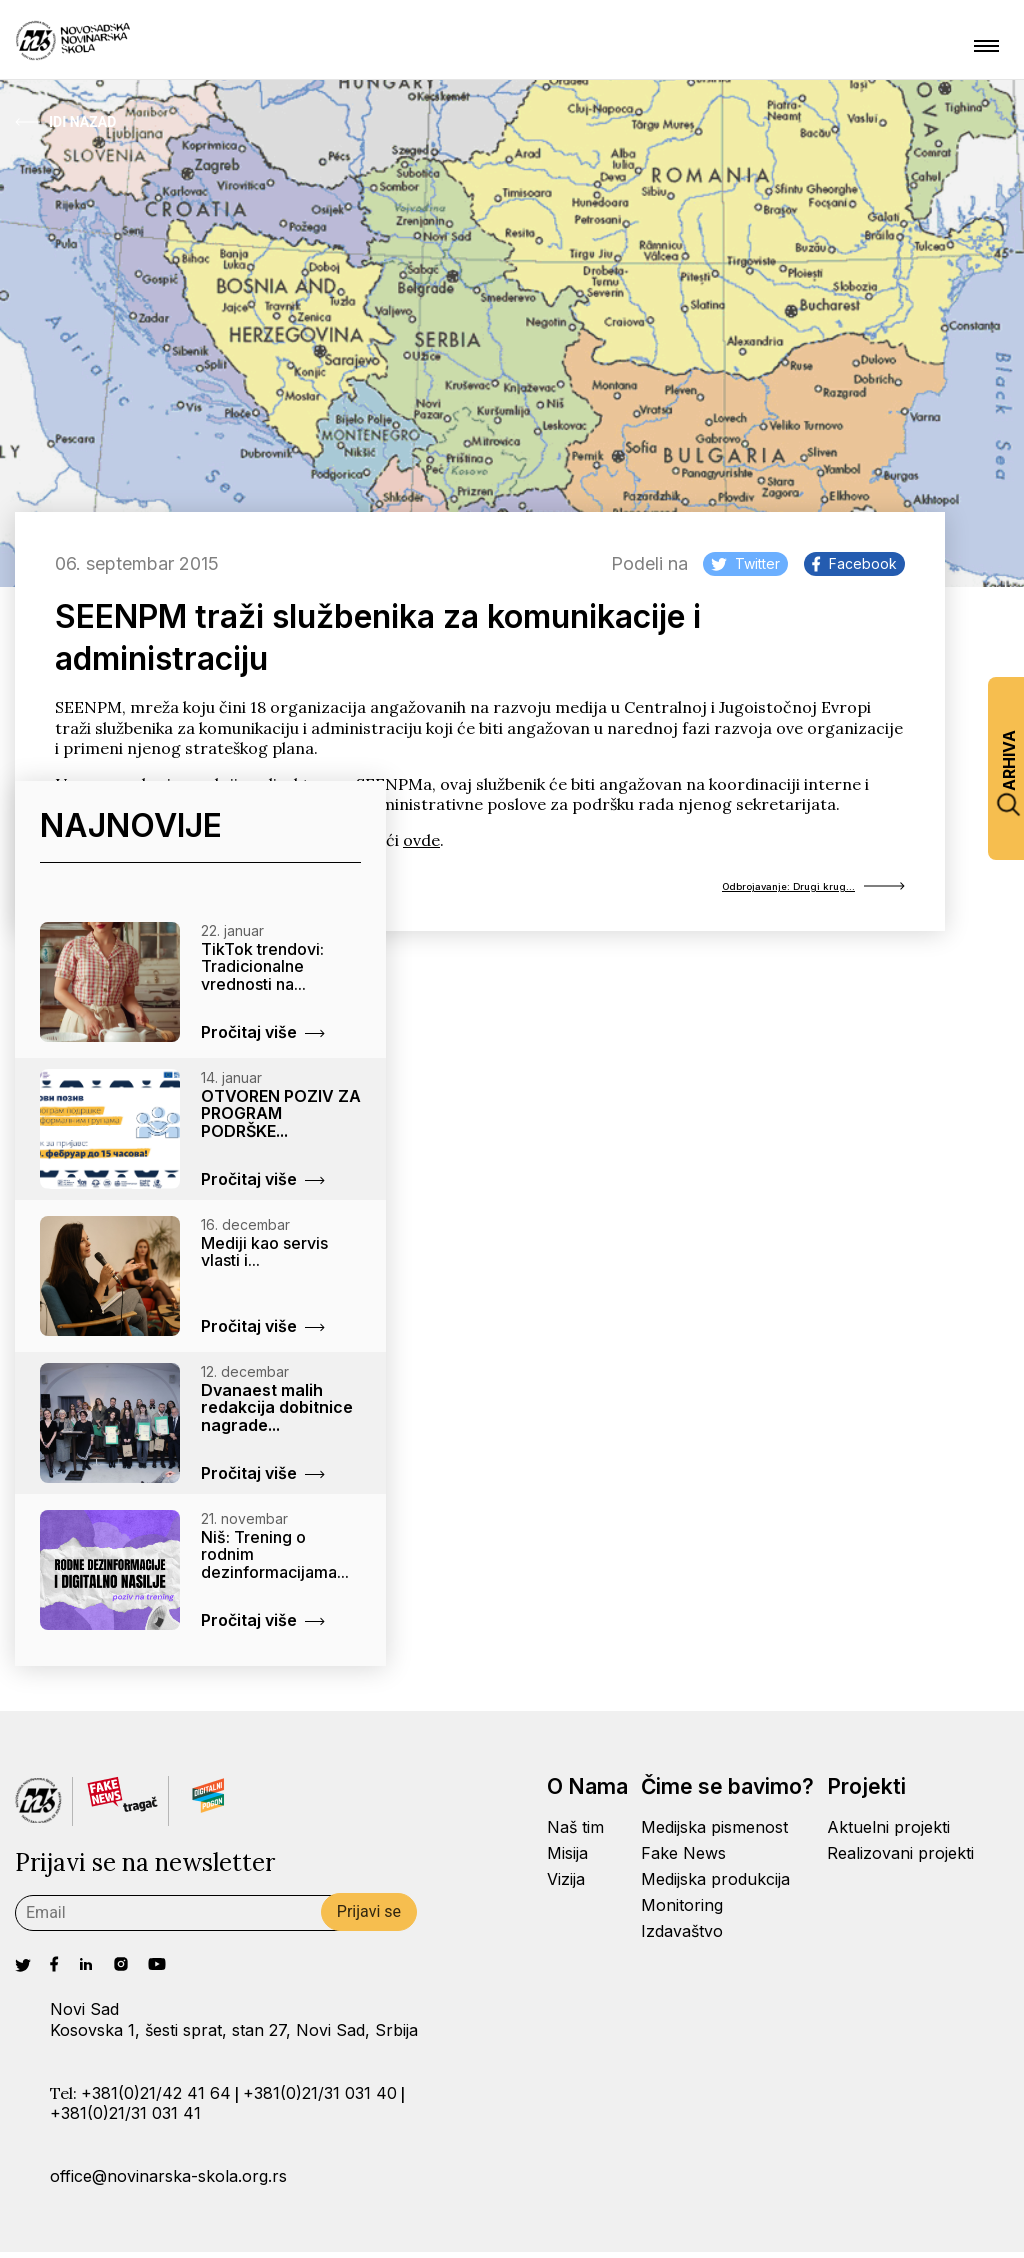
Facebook (854, 563)
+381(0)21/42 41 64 (156, 2099)
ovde (421, 840)
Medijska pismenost (714, 1834)
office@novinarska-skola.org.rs (168, 2182)
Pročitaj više (263, 1038)
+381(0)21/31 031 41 (125, 2120)
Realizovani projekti (900, 1860)
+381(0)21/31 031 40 (320, 2099)
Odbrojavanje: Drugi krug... (779, 890)
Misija (567, 1860)
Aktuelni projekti (888, 1834)
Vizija (566, 1886)
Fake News (683, 1860)
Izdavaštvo (682, 1937)
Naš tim (575, 1834)
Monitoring (682, 1911)
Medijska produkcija (715, 1886)
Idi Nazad (65, 122)
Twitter (745, 563)
